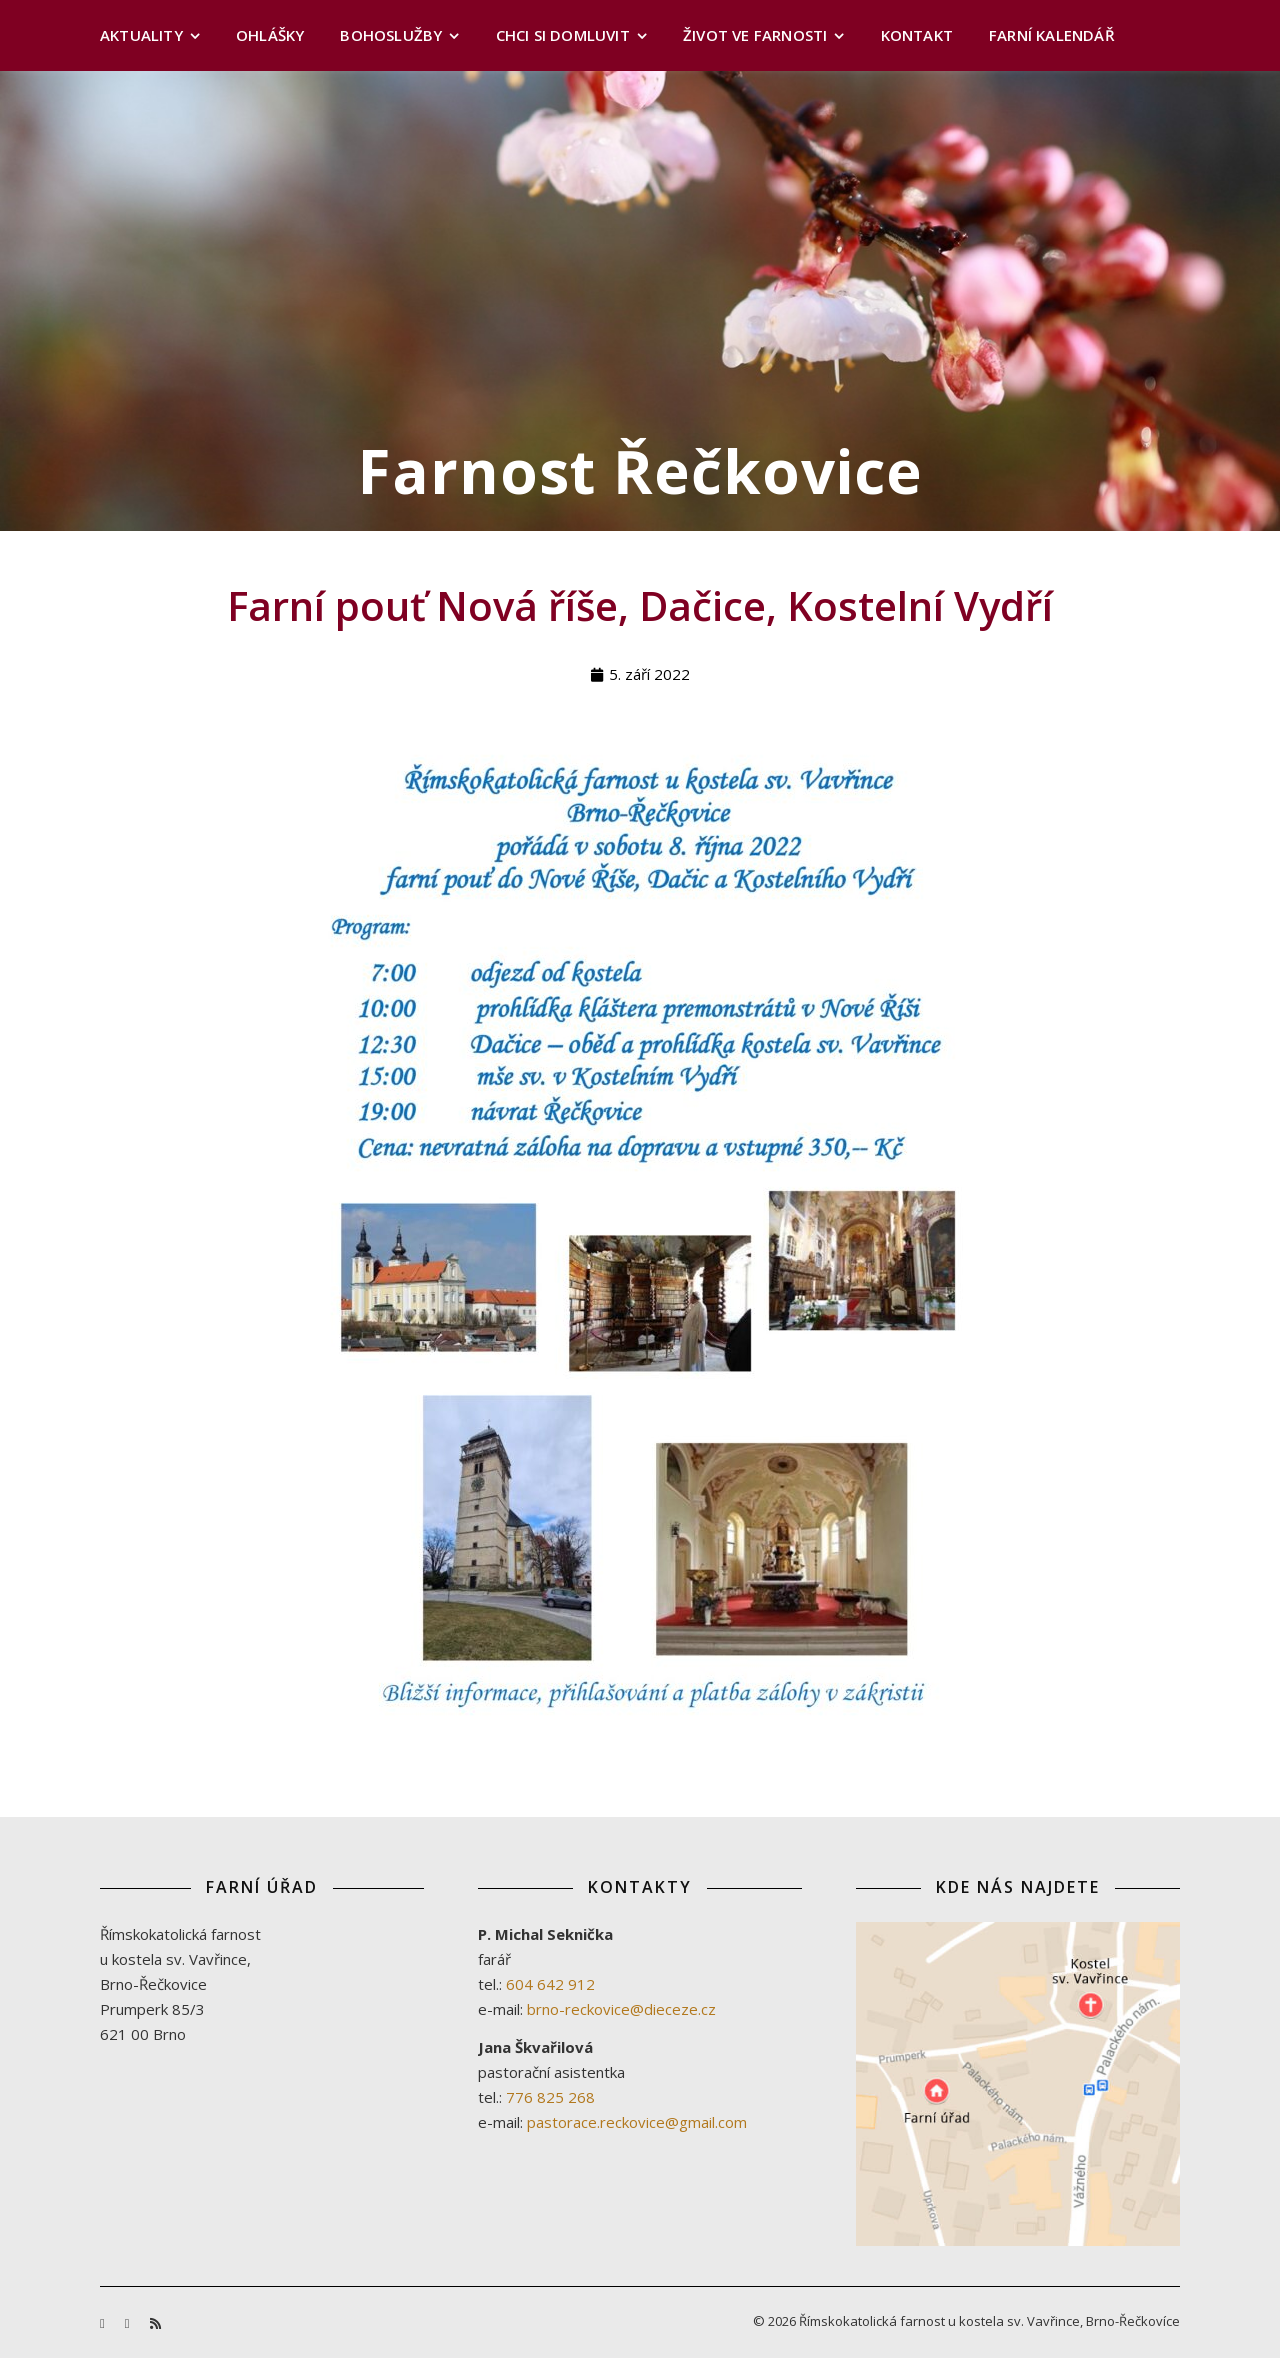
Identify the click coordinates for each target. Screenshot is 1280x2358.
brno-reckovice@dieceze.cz (621, 2009)
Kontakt (917, 35)
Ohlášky (270, 35)
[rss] (155, 2323)
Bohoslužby (391, 35)
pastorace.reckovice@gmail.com (637, 2122)
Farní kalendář (1052, 35)
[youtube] (129, 2323)
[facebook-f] (104, 2323)
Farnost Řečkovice (640, 471)
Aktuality (141, 35)
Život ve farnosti (755, 35)
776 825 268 (550, 2097)
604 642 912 (550, 1984)
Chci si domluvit (563, 35)
